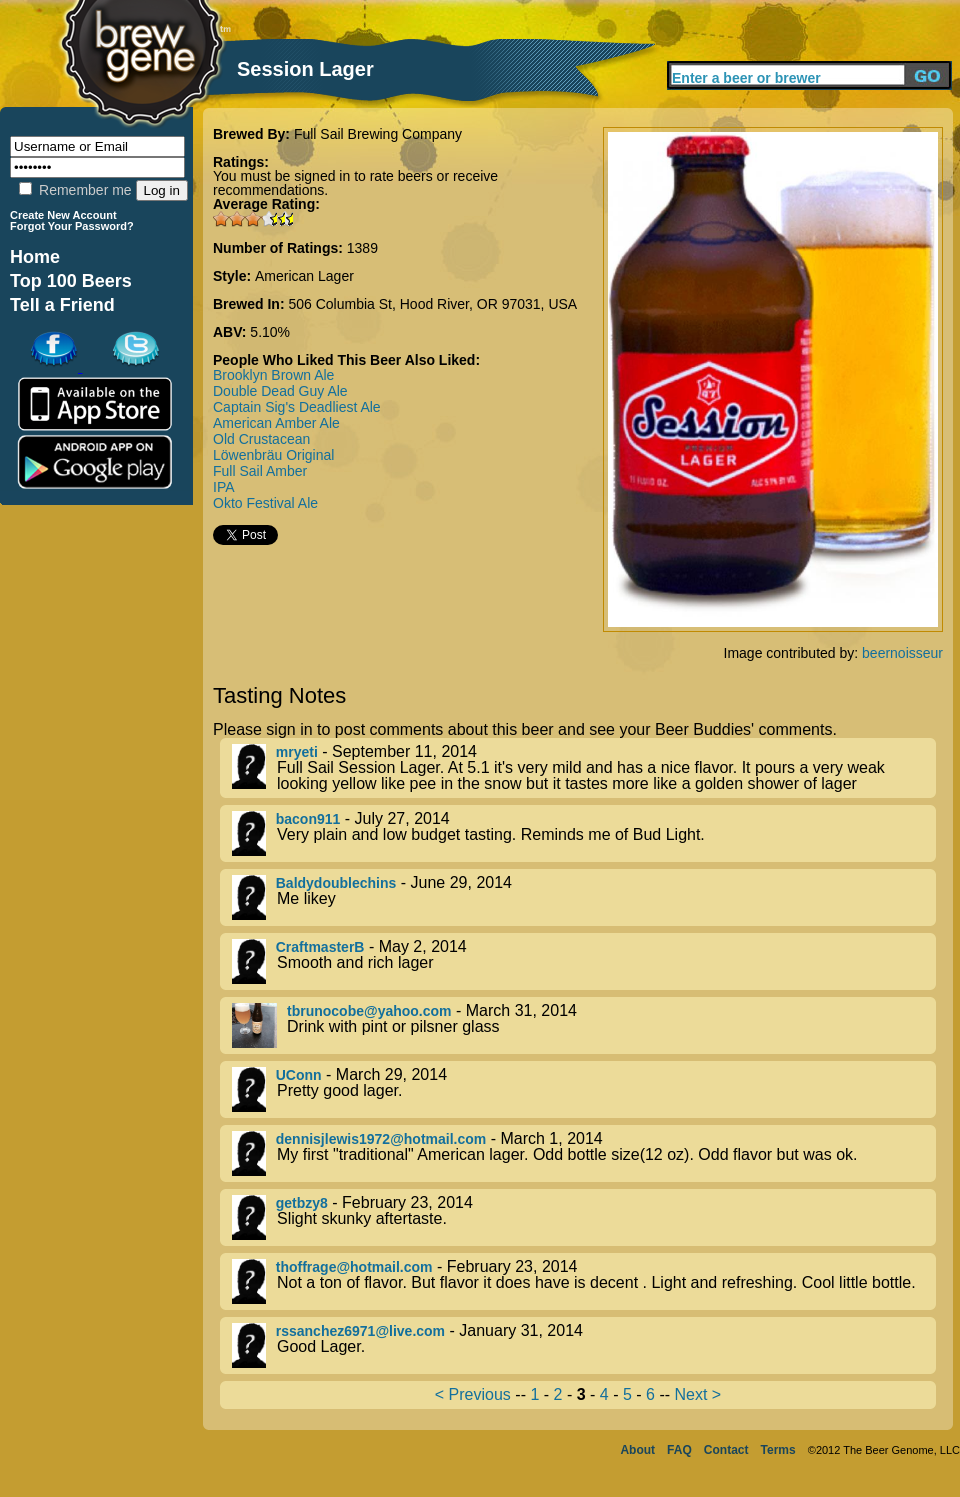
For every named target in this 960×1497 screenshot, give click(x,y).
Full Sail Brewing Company (378, 134)
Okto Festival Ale (265, 503)
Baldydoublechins (336, 883)
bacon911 (308, 819)
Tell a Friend (62, 305)
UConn (299, 1075)
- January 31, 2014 (584, 1345)
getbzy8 (302, 1203)
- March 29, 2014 (584, 1089)
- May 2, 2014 (584, 961)
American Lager (304, 276)
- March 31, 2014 (584, 1025)
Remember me (75, 190)
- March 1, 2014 (584, 1153)
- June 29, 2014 (584, 897)
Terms (778, 1450)
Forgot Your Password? (72, 226)
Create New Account (63, 215)
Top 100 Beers (71, 281)
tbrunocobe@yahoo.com (369, 1011)
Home (35, 257)
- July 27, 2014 (584, 833)
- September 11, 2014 (584, 768)
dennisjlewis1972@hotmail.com (381, 1139)
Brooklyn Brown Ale (273, 375)
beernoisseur (902, 653)
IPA (224, 487)
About (637, 1450)
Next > (697, 1394)
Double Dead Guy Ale (280, 391)
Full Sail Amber (260, 471)
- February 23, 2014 (584, 1217)
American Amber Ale (276, 423)
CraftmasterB (320, 947)
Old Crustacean (261, 439)
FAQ (679, 1450)
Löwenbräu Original (273, 455)
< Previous (473, 1394)
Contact (726, 1450)
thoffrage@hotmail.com (354, 1267)
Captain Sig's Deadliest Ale (297, 407)
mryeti (297, 752)
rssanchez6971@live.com (360, 1331)
